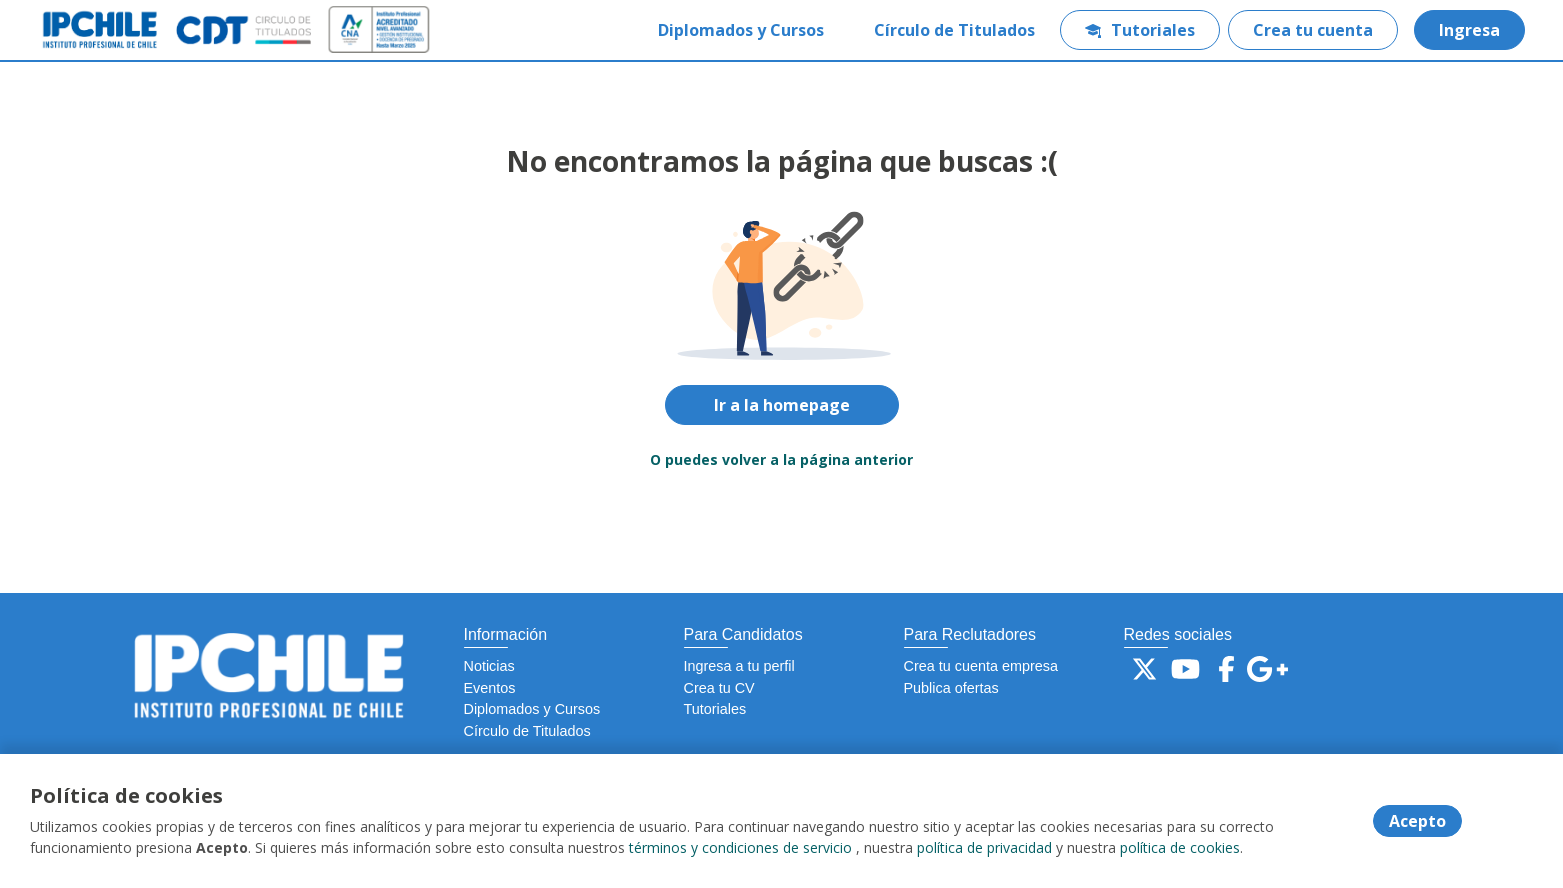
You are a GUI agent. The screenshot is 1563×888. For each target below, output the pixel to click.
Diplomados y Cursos (741, 30)
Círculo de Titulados (954, 30)
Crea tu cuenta (1313, 30)
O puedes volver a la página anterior (781, 459)
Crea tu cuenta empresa (981, 666)
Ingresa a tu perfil (739, 666)
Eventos (490, 688)
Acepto (1417, 821)
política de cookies (1180, 847)
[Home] (116, 30)
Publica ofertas (951, 688)
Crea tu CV (719, 688)
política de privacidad (984, 847)
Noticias (489, 666)
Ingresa (1469, 30)
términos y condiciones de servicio (740, 847)
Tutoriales (1140, 30)
